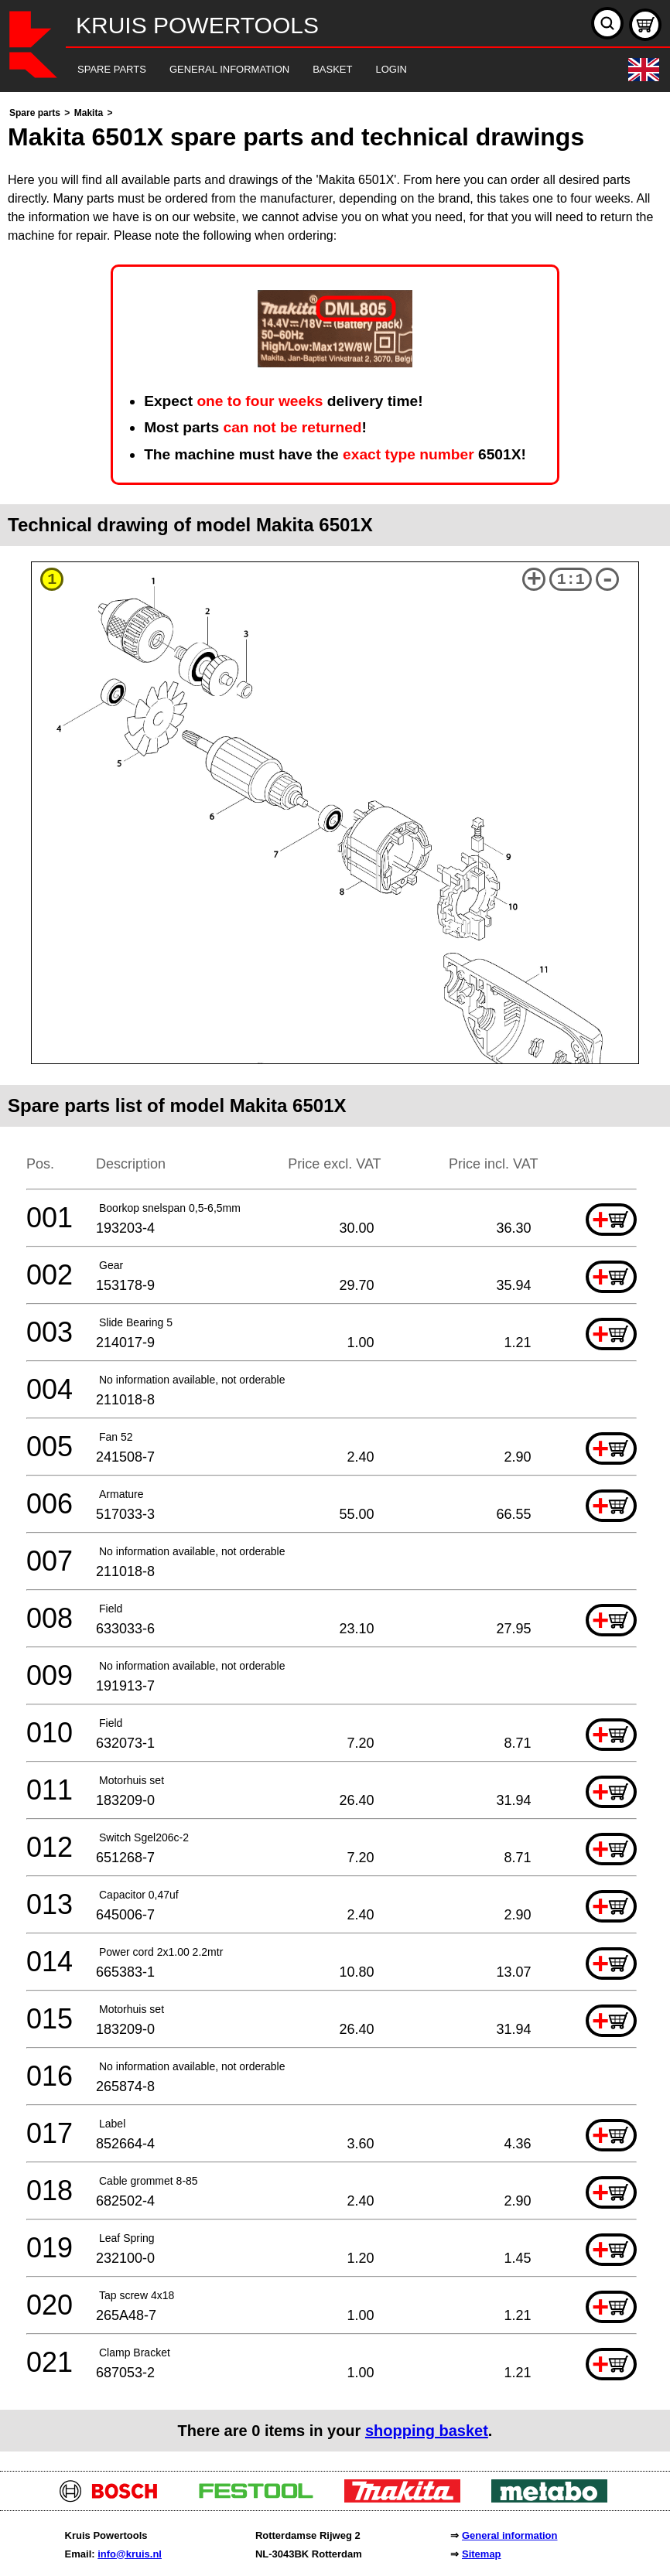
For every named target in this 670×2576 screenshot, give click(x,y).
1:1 (571, 580)
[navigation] (313, 70)
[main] (335, 1277)
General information (510, 2535)
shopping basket (426, 2430)
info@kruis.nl (129, 2554)
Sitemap (481, 2554)
